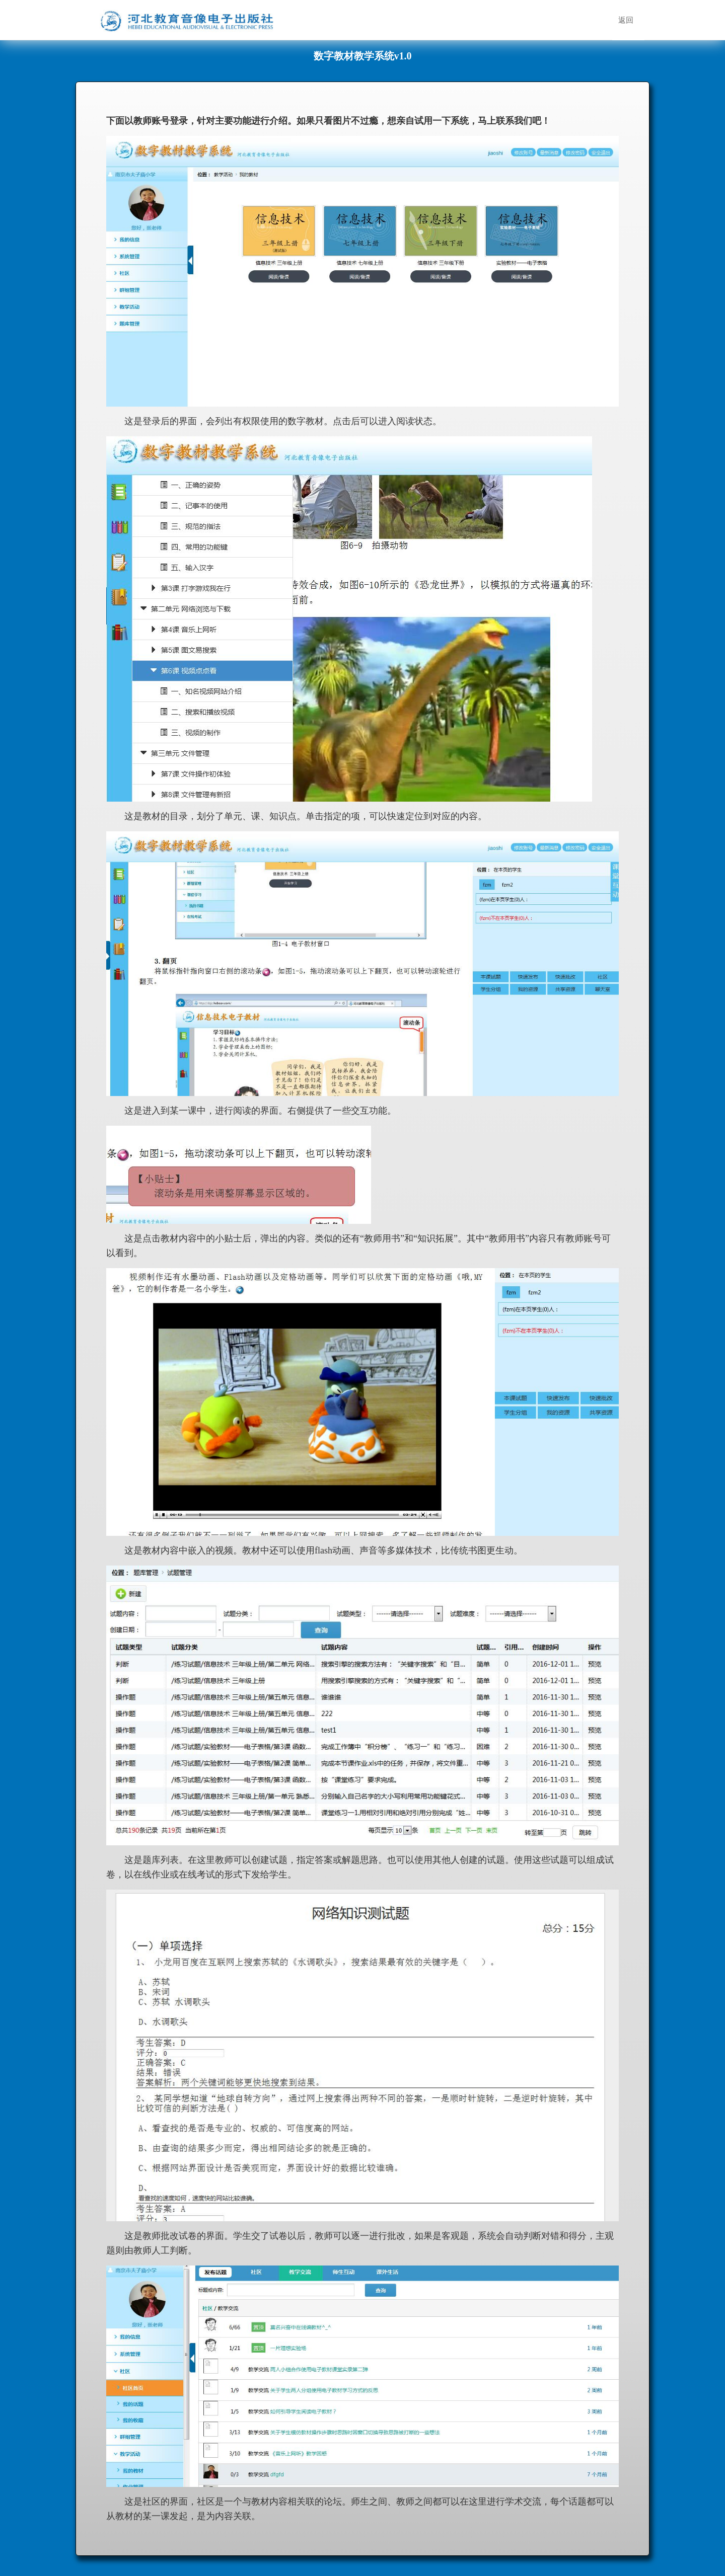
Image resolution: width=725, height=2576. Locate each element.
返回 (625, 20)
